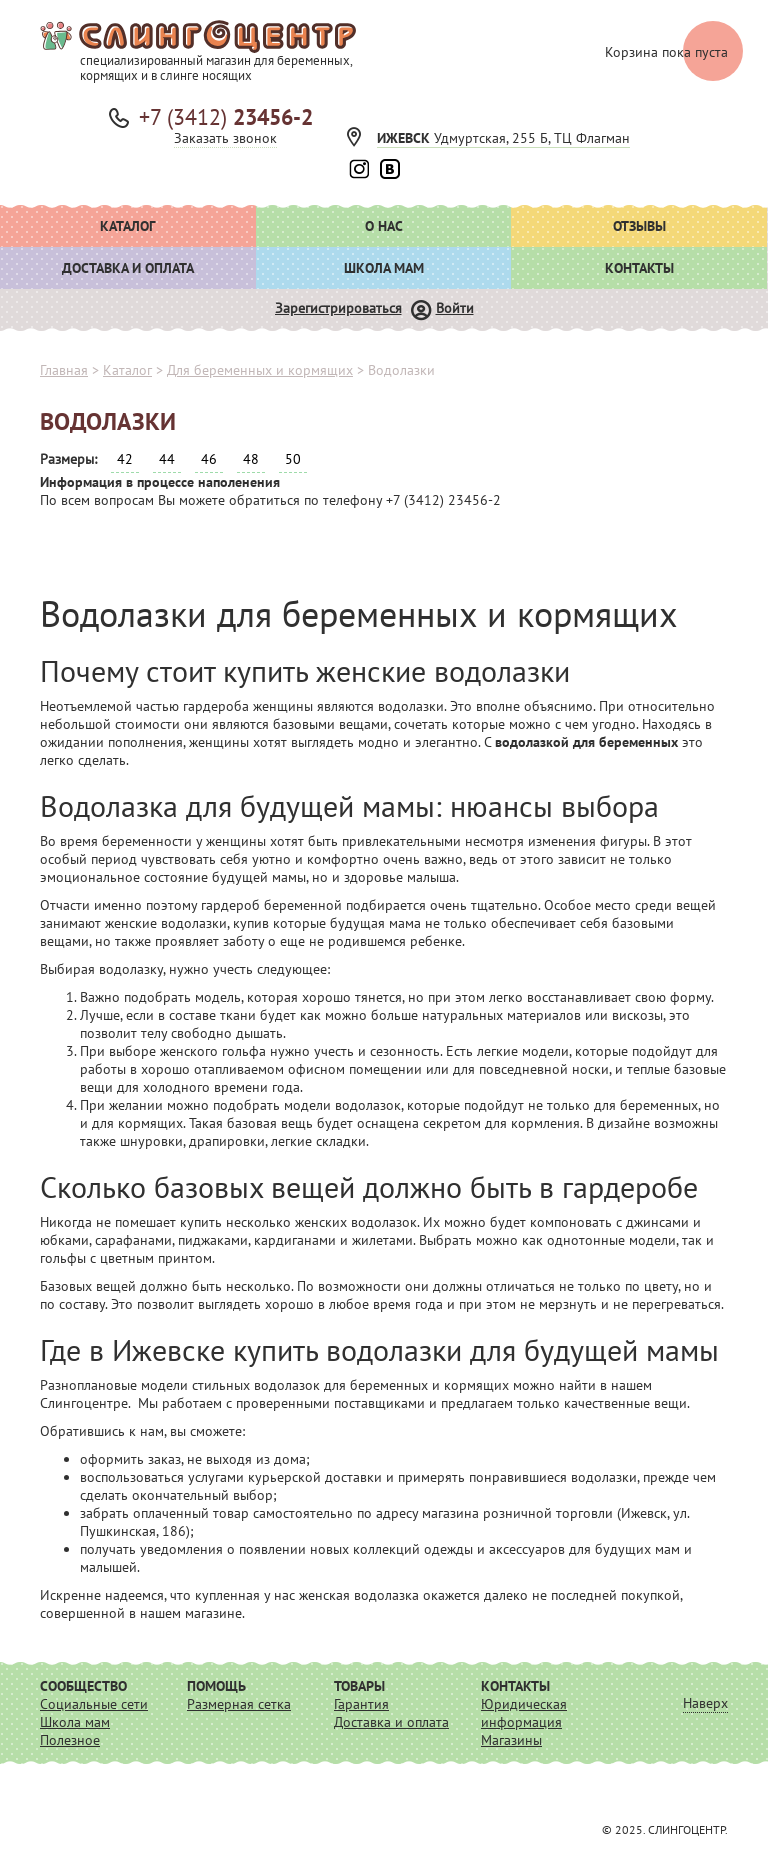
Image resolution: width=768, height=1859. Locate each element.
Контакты (639, 268)
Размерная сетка (239, 1704)
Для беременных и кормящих (260, 370)
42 (125, 459)
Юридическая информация (524, 1713)
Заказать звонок (225, 138)
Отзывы (639, 226)
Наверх (705, 1703)
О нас (384, 226)
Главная (64, 370)
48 (251, 459)
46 (209, 459)
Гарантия (361, 1704)
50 (293, 459)
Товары (359, 1686)
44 (167, 459)
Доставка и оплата (128, 268)
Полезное (70, 1740)
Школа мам (384, 268)
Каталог (127, 226)
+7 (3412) (226, 117)
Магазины (511, 1740)
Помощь (216, 1686)
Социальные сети (94, 1704)
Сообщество (83, 1686)
